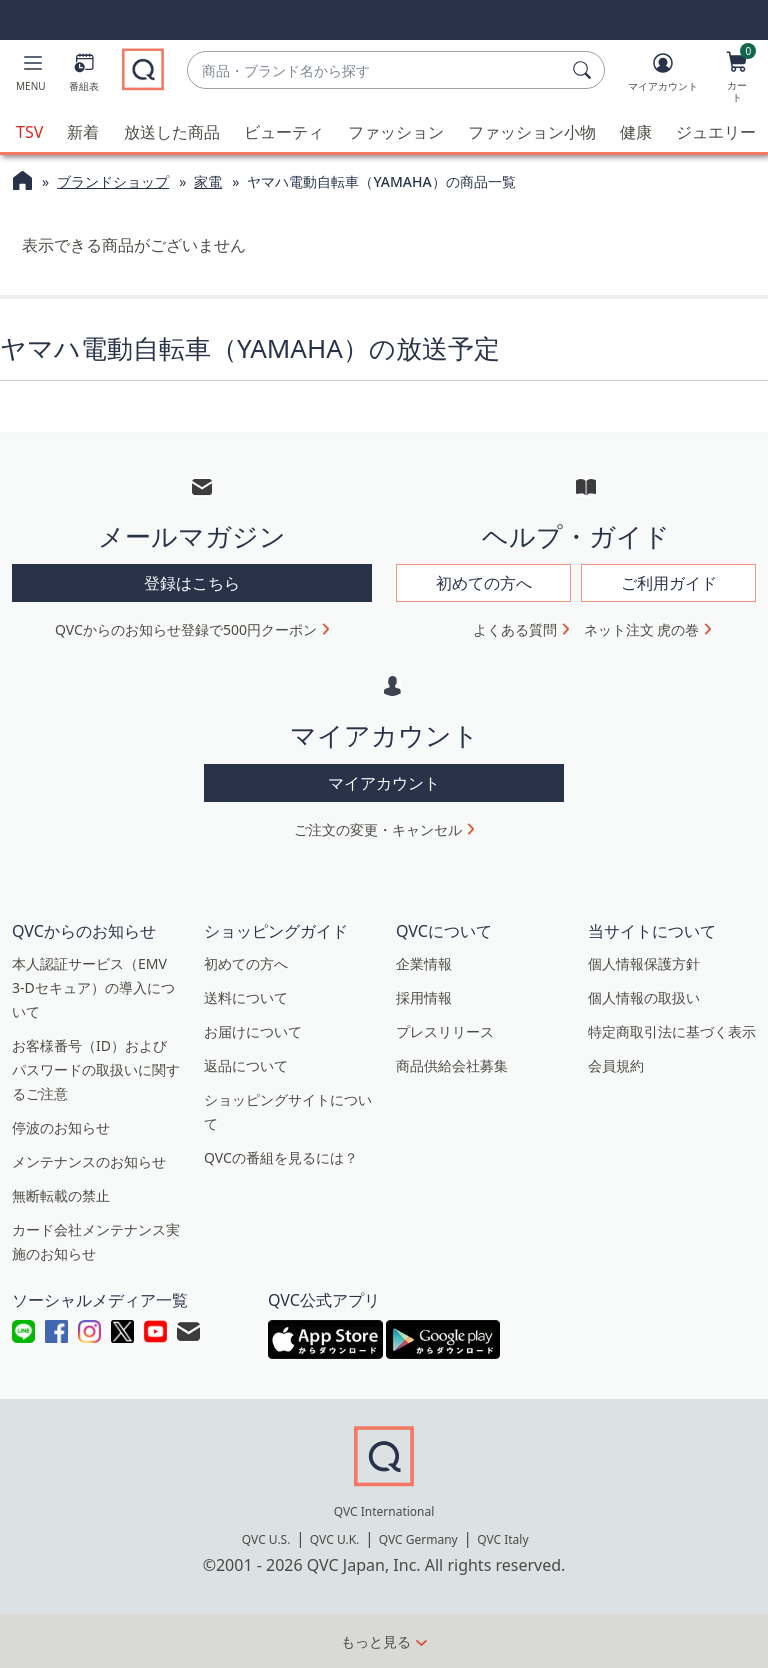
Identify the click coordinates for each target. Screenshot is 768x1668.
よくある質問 (515, 629)
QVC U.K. (334, 1539)
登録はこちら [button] (192, 583)
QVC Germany (418, 1539)
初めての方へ (246, 962)
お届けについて (253, 1030)
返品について (246, 1064)
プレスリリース (445, 1030)
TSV (29, 132)
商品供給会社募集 (452, 1064)
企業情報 (424, 962)
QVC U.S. (266, 1539)
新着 (83, 132)
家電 (208, 181)
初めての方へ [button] (484, 583)
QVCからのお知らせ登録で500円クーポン (186, 629)
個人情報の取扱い (644, 996)
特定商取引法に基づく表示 (672, 1030)
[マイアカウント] (663, 76)
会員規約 (616, 1064)
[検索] (585, 70)
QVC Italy (502, 1539)
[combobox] (376, 70)
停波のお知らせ (61, 1126)
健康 (636, 132)
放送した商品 (172, 132)
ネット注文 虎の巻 (642, 629)
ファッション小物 (532, 132)
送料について (246, 996)
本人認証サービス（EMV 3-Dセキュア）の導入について (93, 986)
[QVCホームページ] (22, 183)
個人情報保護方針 (644, 962)
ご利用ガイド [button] (669, 583)
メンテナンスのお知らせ (89, 1160)
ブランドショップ (113, 181)
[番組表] (84, 76)
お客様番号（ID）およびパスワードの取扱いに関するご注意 (96, 1068)
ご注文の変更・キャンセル (378, 828)
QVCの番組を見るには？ (281, 1156)
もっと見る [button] (376, 1641)
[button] (31, 76)
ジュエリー (716, 132)
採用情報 (424, 996)
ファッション (396, 132)
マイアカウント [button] (384, 782)
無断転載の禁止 (61, 1194)
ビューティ (284, 132)
